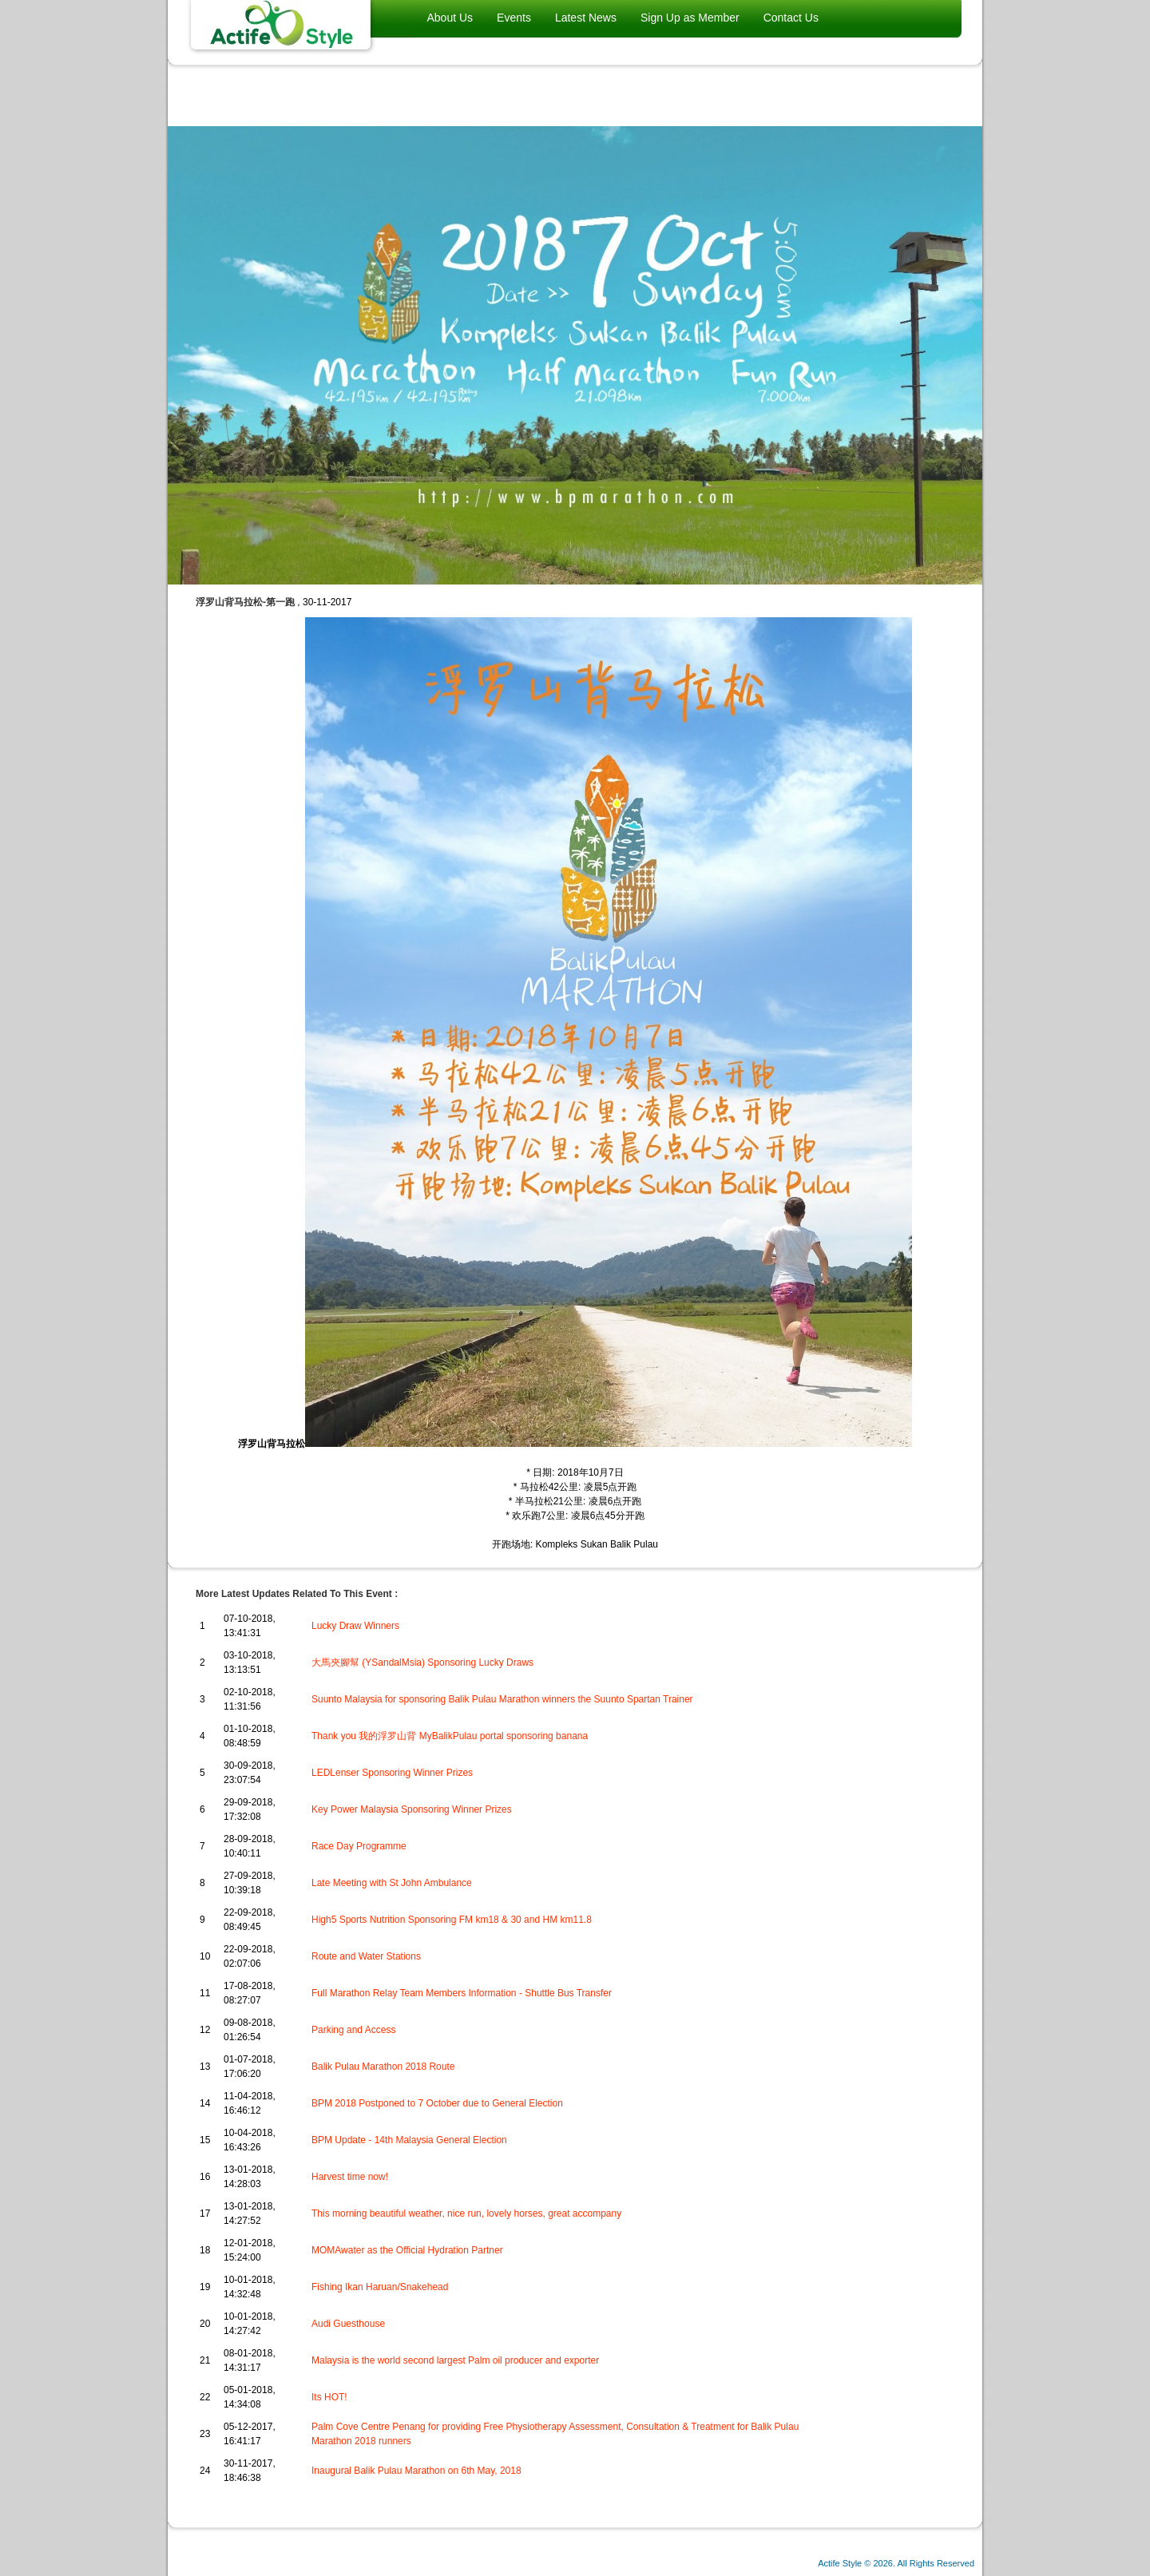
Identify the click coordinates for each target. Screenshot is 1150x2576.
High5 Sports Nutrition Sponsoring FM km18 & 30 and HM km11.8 (451, 1919)
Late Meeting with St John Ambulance (391, 1882)
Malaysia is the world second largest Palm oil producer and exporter (455, 2360)
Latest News (586, 17)
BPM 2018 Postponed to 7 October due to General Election (437, 2103)
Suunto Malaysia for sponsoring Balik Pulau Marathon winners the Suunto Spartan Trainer (502, 1699)
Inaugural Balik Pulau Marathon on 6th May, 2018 (416, 2470)
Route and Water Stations (366, 1956)
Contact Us (791, 17)
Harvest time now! (349, 2176)
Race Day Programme (358, 1846)
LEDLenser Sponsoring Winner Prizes (392, 1772)
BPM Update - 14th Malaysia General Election (409, 2140)
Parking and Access (353, 2029)
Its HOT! (329, 2397)
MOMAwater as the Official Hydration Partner (407, 2250)
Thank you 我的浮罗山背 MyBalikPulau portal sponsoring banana (449, 1736)
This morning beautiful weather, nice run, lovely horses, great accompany (466, 2213)
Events (514, 17)
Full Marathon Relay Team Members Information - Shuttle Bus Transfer (461, 1993)
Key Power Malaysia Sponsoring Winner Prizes (411, 1809)
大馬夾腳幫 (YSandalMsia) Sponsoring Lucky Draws (422, 1662)
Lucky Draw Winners (355, 1625)
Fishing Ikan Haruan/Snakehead (379, 2287)
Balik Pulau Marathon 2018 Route (382, 2066)
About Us (450, 17)
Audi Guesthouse (348, 2323)
